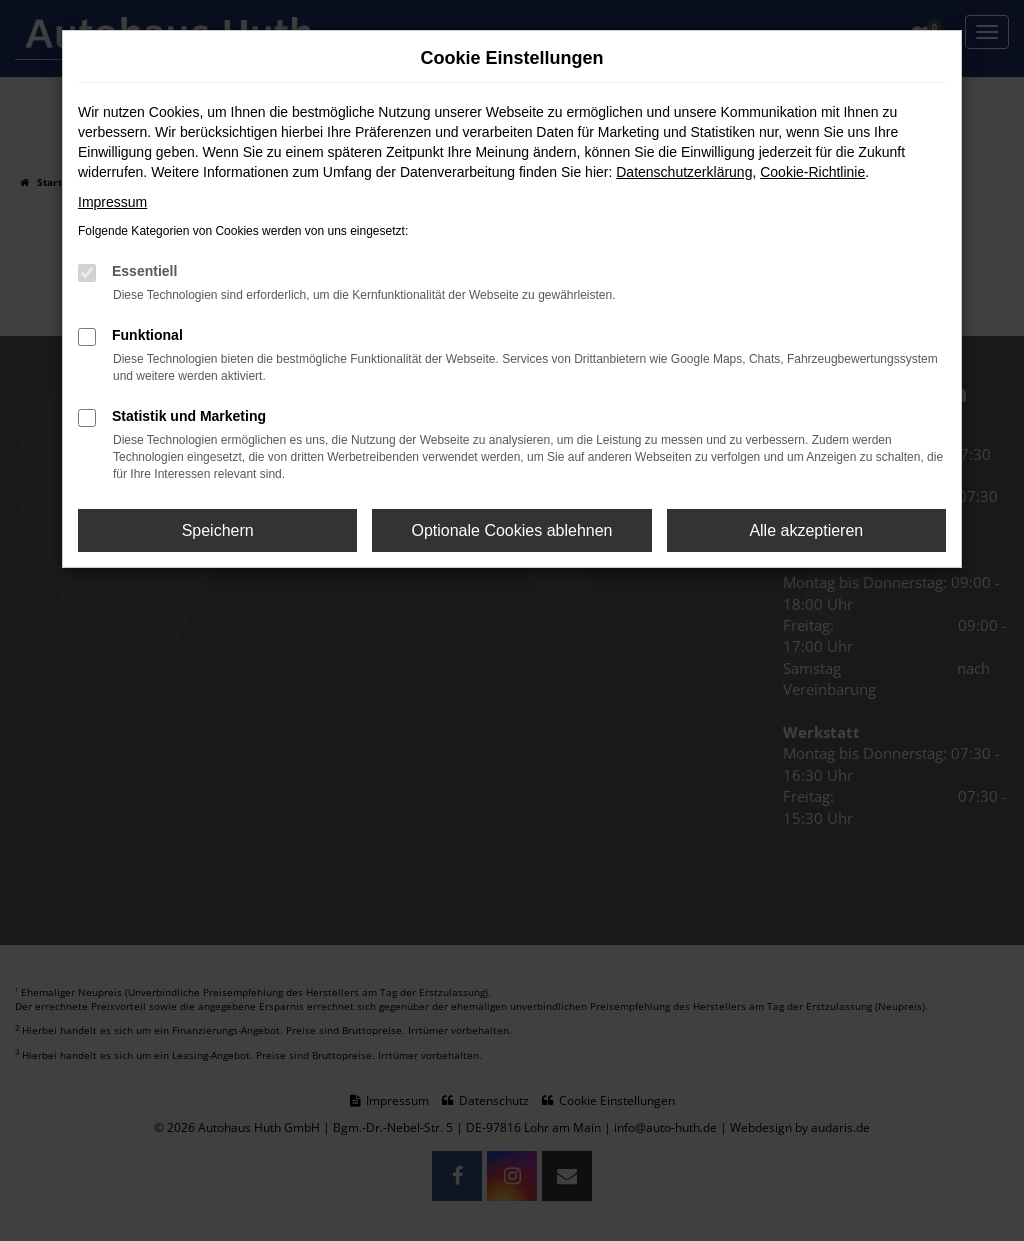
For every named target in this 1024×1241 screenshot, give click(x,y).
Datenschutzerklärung (684, 172)
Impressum (112, 202)
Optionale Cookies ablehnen (511, 530)
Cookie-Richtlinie (812, 172)
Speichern (218, 530)
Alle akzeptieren (806, 530)
